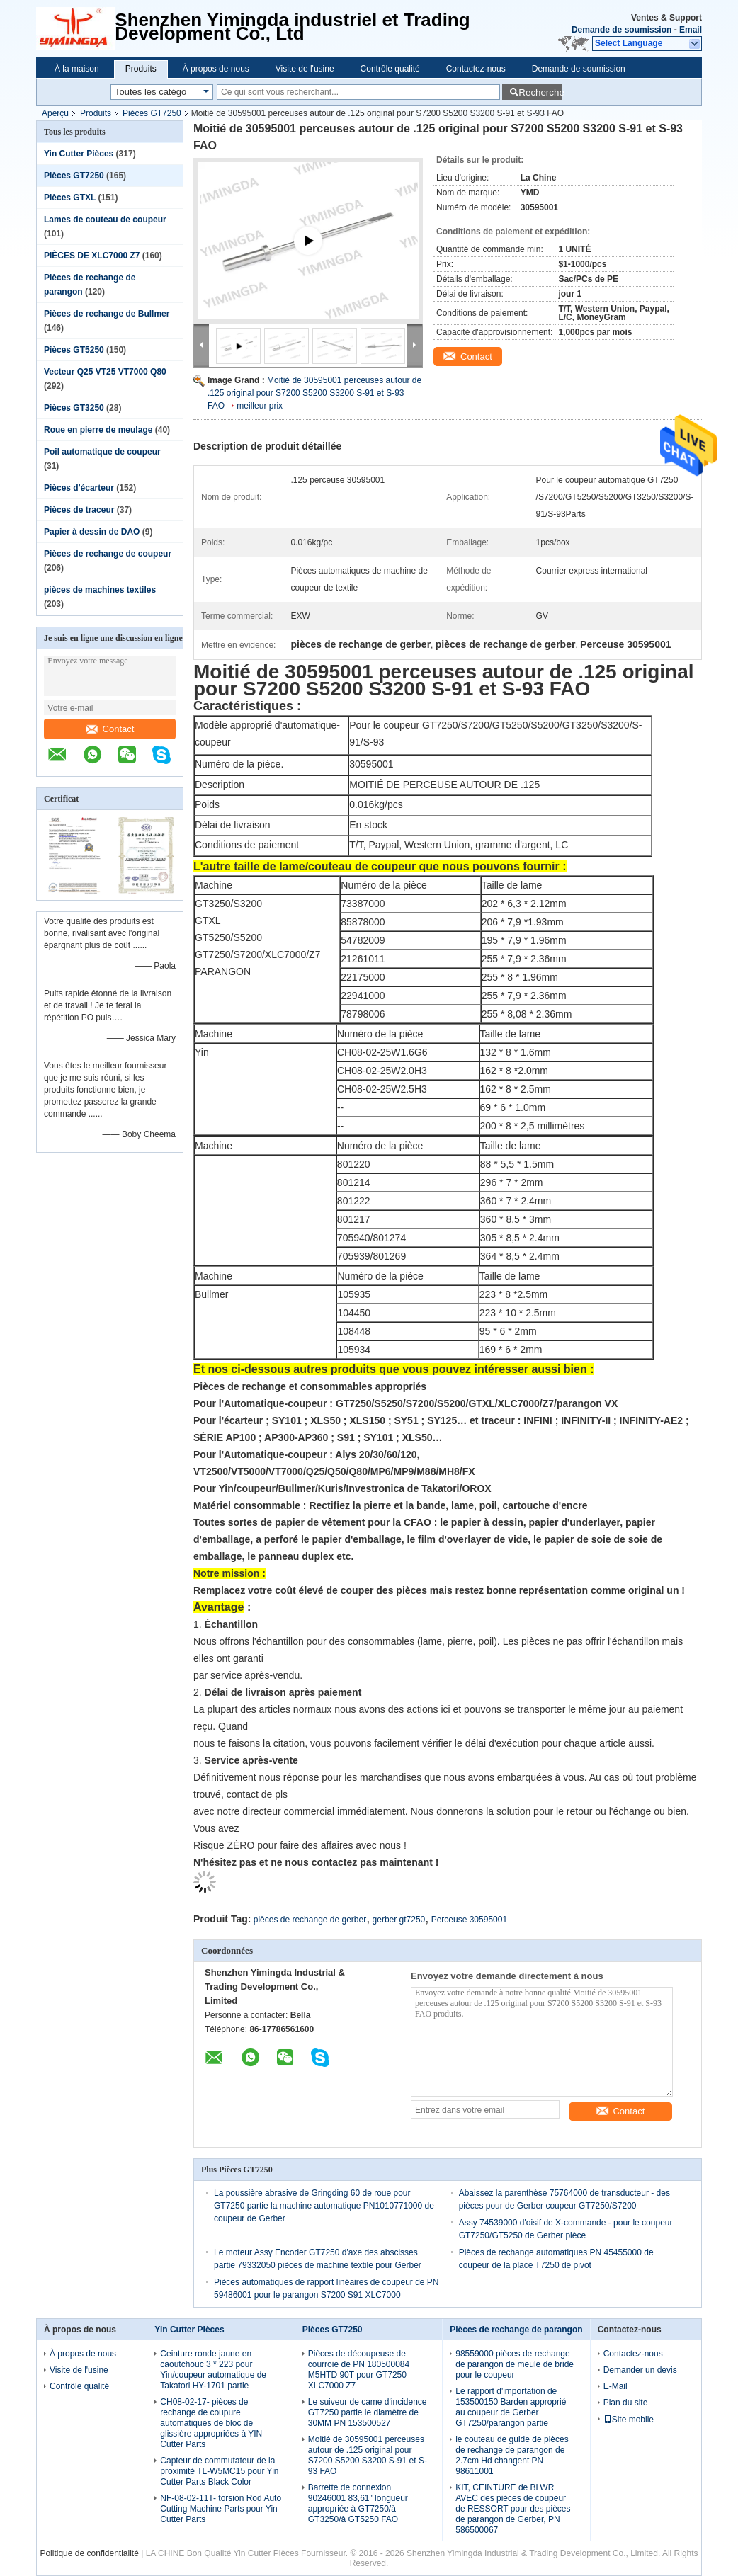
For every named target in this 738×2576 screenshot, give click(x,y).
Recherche (540, 92)
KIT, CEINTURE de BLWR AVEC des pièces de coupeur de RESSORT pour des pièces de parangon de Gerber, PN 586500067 (512, 2509)
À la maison (77, 69)
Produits (141, 69)
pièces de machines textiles (100, 590)
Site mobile (628, 2419)
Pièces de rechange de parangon (516, 2330)
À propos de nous (216, 69)
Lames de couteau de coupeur (105, 219)
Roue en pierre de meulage (98, 430)
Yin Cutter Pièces (78, 154)
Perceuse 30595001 (469, 1920)
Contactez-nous (476, 69)
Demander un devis (640, 2370)
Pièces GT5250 (74, 350)
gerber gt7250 (399, 1920)
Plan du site (625, 2402)
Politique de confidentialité (89, 2553)
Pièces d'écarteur (79, 488)
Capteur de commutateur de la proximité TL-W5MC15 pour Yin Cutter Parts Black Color (219, 2471)
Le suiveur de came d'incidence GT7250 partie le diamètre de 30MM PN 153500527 (367, 2412)
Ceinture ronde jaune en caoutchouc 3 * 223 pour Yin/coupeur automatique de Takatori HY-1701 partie (213, 2369)
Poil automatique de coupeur (102, 452)
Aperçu (55, 113)
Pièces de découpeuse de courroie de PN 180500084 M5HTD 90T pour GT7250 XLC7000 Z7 (358, 2369)
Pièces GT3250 (74, 408)
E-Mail (615, 2386)
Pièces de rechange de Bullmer (106, 314)
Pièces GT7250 (152, 113)
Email (690, 30)
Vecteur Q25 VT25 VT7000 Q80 (105, 372)
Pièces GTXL (70, 198)
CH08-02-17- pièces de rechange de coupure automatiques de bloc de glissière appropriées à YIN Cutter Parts (211, 2423)
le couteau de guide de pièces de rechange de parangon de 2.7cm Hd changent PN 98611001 (511, 2455)
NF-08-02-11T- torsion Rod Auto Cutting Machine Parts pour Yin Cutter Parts (220, 2508)
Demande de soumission (621, 30)
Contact (110, 729)
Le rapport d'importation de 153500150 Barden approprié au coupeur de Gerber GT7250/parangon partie (510, 2407)
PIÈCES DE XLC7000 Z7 (92, 256)
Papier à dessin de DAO (92, 532)
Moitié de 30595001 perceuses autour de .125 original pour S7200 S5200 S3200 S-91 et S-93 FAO (314, 393)
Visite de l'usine (305, 69)
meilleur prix (260, 406)
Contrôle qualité (390, 69)
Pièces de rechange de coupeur (107, 554)
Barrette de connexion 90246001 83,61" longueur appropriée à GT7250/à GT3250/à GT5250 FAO (358, 2503)
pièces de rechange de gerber (310, 1920)
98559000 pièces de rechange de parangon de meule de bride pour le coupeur (514, 2364)
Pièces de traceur (79, 510)
